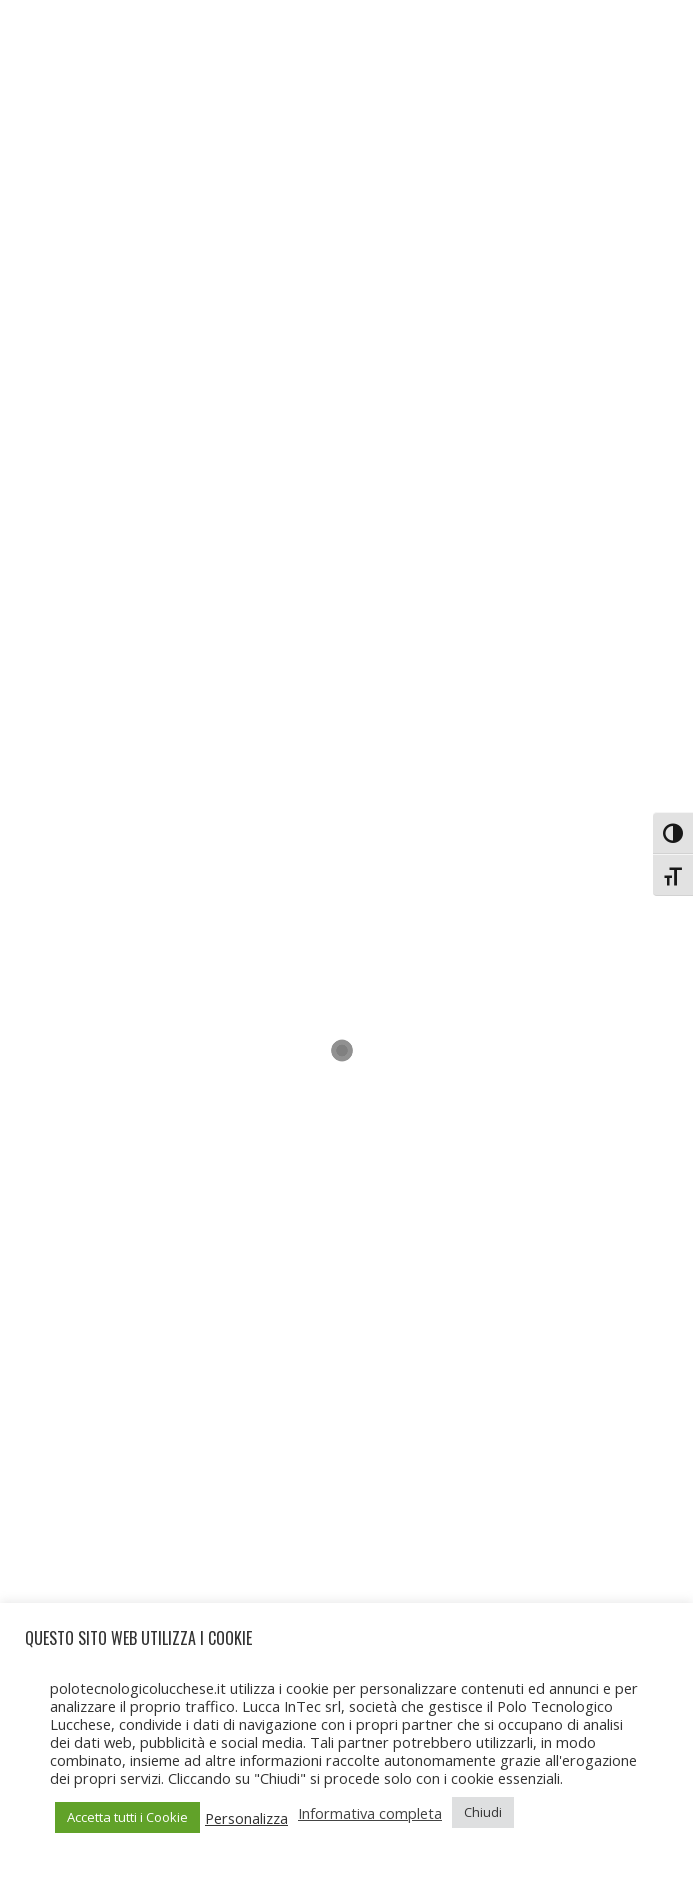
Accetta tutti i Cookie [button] (127, 1817)
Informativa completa (370, 1813)
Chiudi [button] (483, 1812)
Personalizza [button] (246, 1818)
